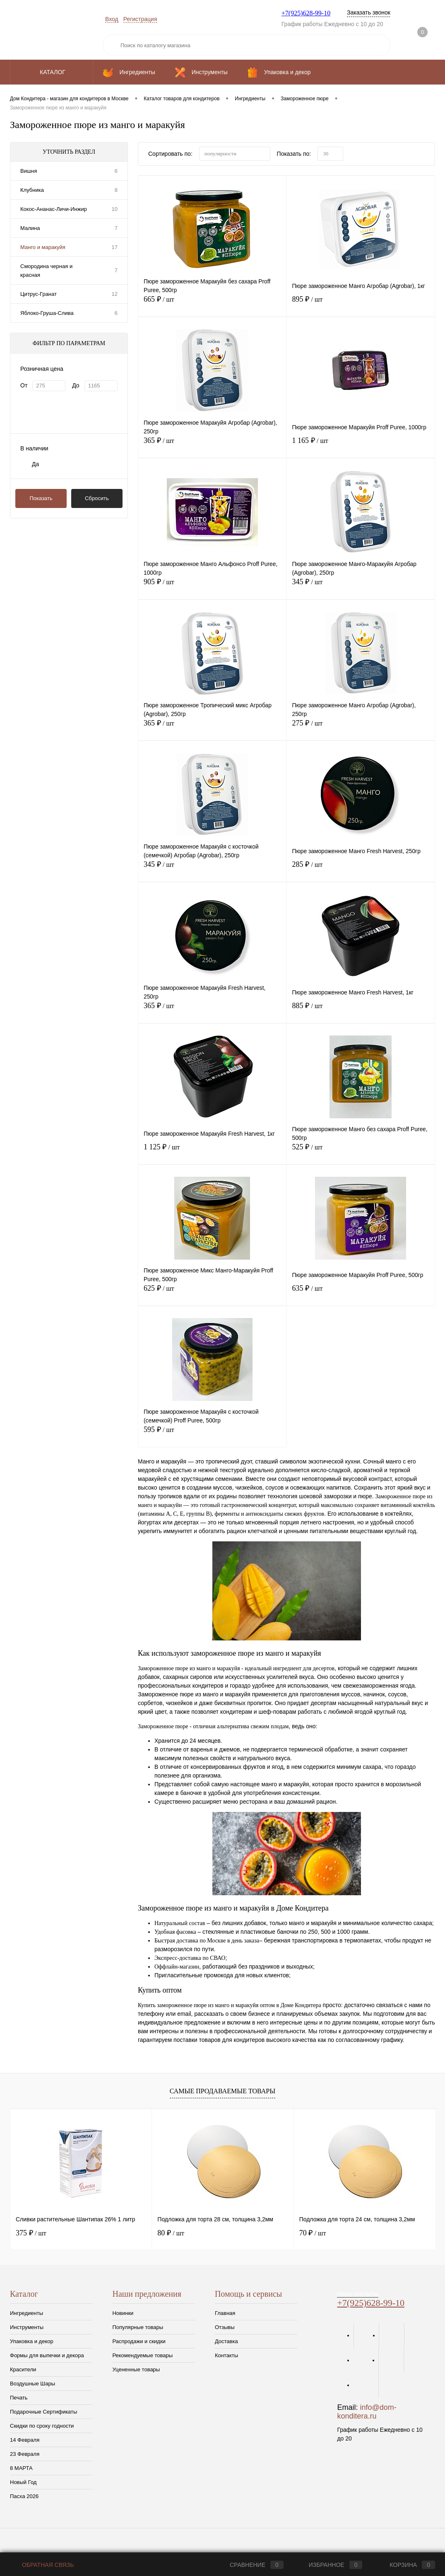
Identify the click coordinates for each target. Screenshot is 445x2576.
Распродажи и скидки (138, 2341)
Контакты (226, 2355)
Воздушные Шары (32, 2383)
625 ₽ (212, 1293)
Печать (19, 2398)
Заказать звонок (368, 12)
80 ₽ (170, 2233)
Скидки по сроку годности (42, 2426)
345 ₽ (361, 587)
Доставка (226, 2341)
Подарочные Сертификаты (43, 2412)
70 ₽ (312, 2233)
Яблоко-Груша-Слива (47, 313)
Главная (225, 2313)
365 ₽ (212, 446)
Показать (41, 498)
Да (35, 464)
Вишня (28, 171)
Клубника (32, 190)
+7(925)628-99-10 (305, 13)
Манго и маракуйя (42, 247)
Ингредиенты (26, 2313)
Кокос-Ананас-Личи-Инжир (53, 209)
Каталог (51, 72)
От (23, 385)
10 (115, 209)
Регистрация (140, 19)
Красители (23, 2369)
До (75, 385)
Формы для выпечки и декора (47, 2355)
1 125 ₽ (212, 1152)
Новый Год (23, 2482)
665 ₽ (212, 304)
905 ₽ (212, 587)
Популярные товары (137, 2327)
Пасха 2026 (24, 2496)
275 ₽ (361, 728)
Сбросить (97, 498)
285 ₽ (361, 869)
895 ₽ (361, 304)
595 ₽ (212, 1435)
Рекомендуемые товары (142, 2355)
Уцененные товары (136, 2369)
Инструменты (26, 2327)
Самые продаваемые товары (222, 2091)
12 (115, 294)
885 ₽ (361, 1011)
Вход (111, 19)
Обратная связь (42, 2564)
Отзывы (225, 2327)
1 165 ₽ (361, 446)
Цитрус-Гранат (38, 294)
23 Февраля (24, 2454)
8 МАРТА (21, 2468)
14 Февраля (24, 2440)
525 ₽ (361, 1152)
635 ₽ (361, 1293)
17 (115, 247)
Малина (30, 228)
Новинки (122, 2313)
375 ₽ (31, 2233)
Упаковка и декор (31, 2341)
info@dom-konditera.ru (366, 2411)
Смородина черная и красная (46, 270)
